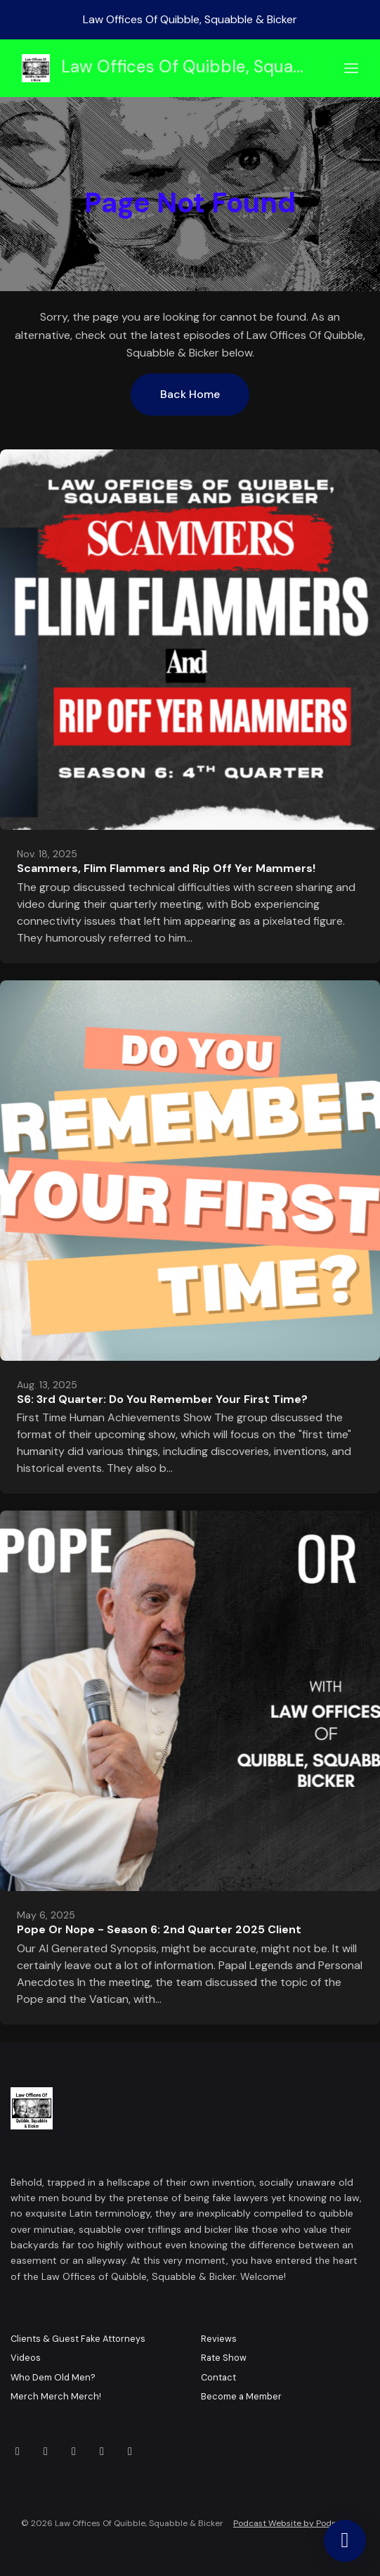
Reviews (219, 2339)
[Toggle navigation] (351, 68)
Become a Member (241, 2396)
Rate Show (224, 2358)
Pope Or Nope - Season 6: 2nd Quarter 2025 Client (159, 1929)
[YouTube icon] (46, 2451)
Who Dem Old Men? (53, 2377)
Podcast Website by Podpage (292, 2523)
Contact (218, 2377)
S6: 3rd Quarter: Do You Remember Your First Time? (162, 1399)
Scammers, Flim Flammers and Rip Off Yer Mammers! (166, 868)
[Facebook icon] (18, 2451)
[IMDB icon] (102, 2451)
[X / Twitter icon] (74, 2451)
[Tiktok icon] (130, 2451)
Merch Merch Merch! (56, 2396)
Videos (26, 2358)
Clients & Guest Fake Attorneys (78, 2339)
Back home (190, 394)
